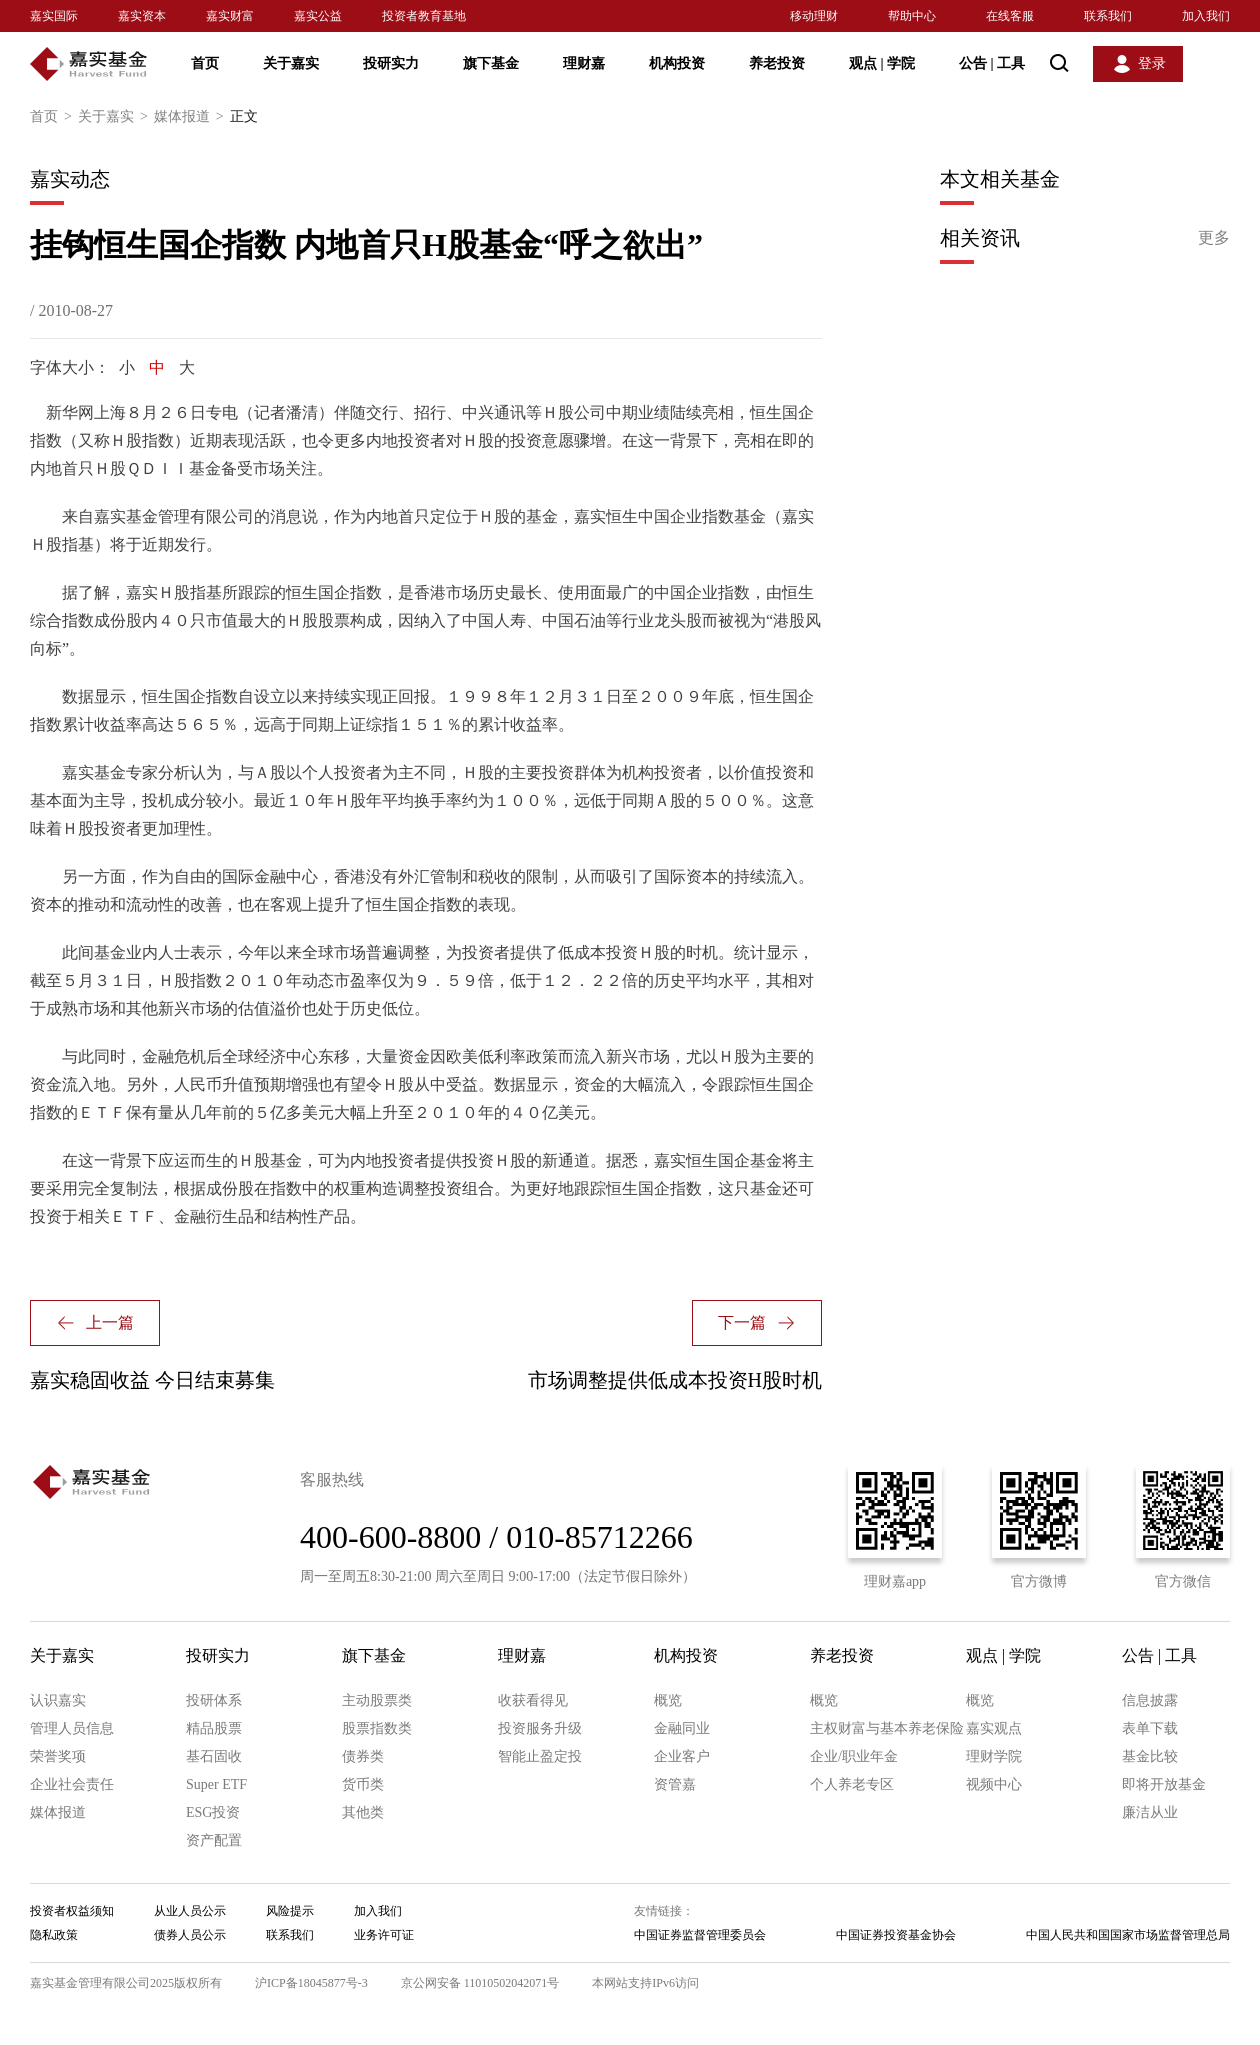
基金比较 (1150, 1756)
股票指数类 (377, 1728)
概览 (668, 1700)
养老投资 (777, 63)
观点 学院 (882, 63)
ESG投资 (213, 1812)
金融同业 (682, 1728)
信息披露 (1150, 1700)
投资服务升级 (540, 1728)
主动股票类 (377, 1700)
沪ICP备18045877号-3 (311, 1983)
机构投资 (677, 63)
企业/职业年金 (854, 1756)
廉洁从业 (1150, 1812)
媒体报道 (192, 117)
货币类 (363, 1784)
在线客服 (1010, 16)
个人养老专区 (852, 1784)
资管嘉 (675, 1784)
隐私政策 (54, 1935)
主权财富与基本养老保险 (887, 1728)
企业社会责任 (72, 1784)
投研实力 (391, 63)
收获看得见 (533, 1700)
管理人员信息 (72, 1728)
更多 (1214, 237)
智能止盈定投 (540, 1756)
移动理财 (814, 16)
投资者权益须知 (72, 1911)
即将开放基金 (1164, 1784)
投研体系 (214, 1700)
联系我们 (1108, 16)
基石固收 (214, 1756)
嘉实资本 (142, 16)
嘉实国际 (54, 16)
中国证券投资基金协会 (896, 1935)
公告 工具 (992, 63)
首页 (205, 63)
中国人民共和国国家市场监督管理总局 (1128, 1935)
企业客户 (682, 1756)
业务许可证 (384, 1935)
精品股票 (214, 1728)
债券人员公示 (190, 1935)
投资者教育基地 (424, 16)
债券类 (363, 1756)
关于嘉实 (291, 63)
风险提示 (290, 1911)
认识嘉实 (58, 1700)
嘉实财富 (230, 16)
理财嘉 (584, 63)
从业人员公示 (190, 1911)
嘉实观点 (994, 1728)
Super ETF (216, 1784)
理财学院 (994, 1756)
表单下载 (1150, 1728)
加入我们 (1206, 16)
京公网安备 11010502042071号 (480, 1983)
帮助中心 (912, 16)
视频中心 (994, 1784)
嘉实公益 (318, 16)
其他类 (363, 1812)
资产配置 (214, 1840)
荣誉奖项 (58, 1756)
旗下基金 (491, 63)
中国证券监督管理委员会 (700, 1935)
